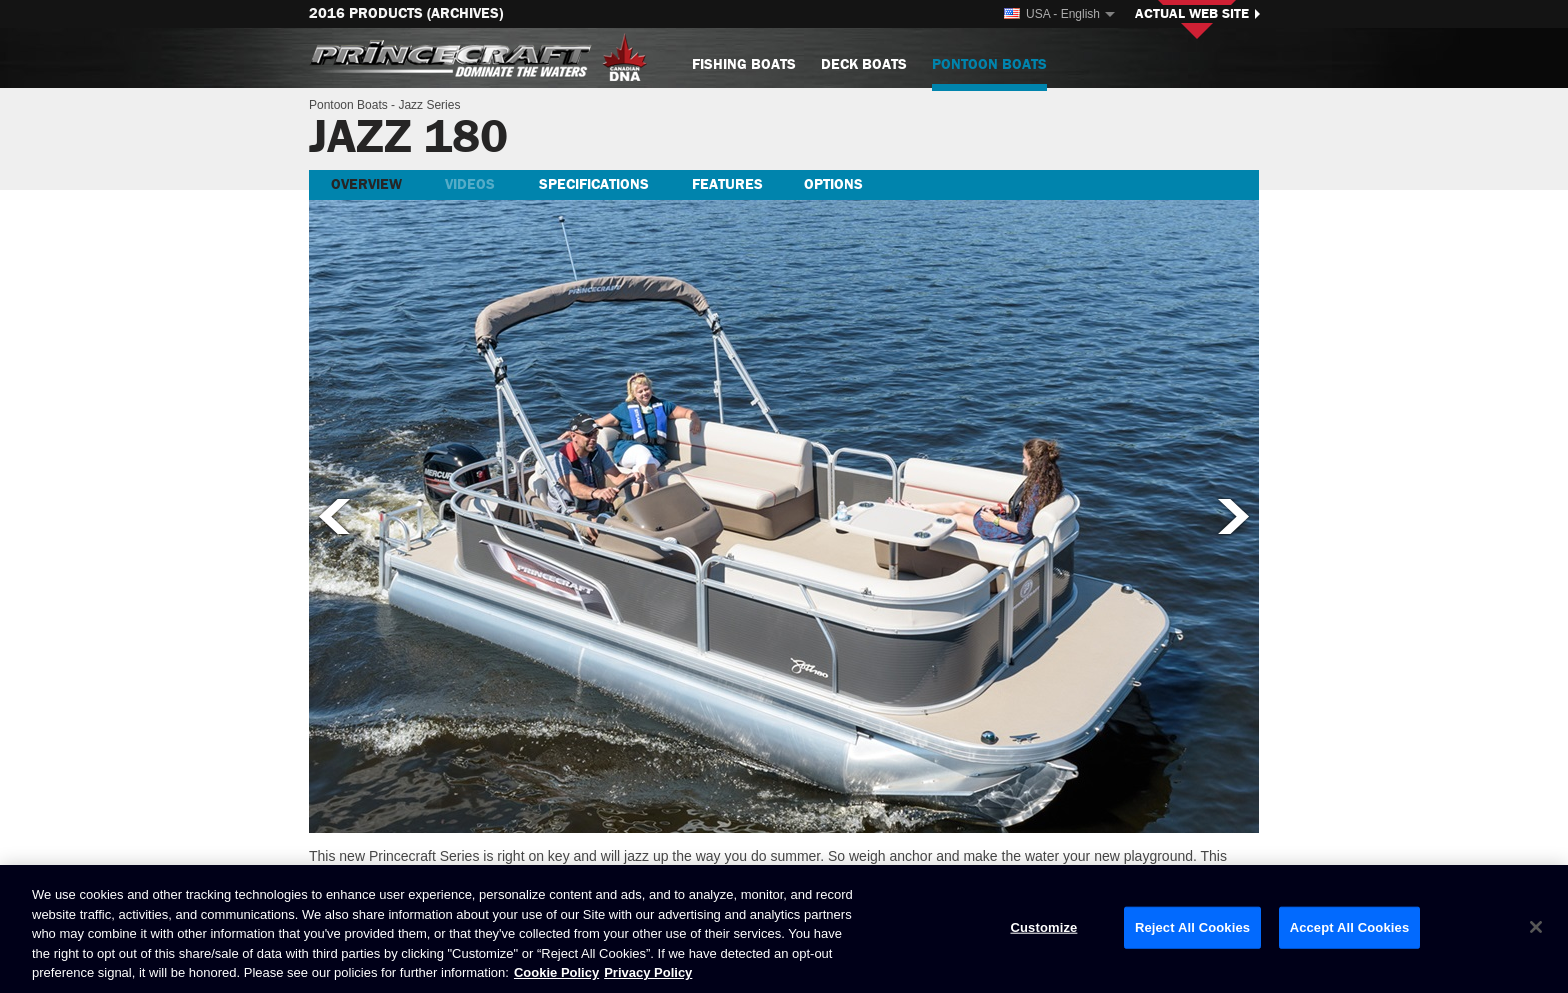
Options (833, 184)
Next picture (1235, 516)
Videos (470, 184)
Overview (366, 184)
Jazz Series (429, 105)
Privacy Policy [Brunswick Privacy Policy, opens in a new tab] (648, 972)
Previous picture (333, 516)
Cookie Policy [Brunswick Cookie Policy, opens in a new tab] (556, 972)
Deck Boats (864, 64)
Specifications (594, 184)
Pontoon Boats (989, 72)
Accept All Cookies (1350, 927)
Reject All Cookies (1192, 927)
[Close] (1536, 927)
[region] (784, 929)
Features (727, 184)
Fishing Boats (744, 64)
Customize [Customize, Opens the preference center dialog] (1043, 927)
